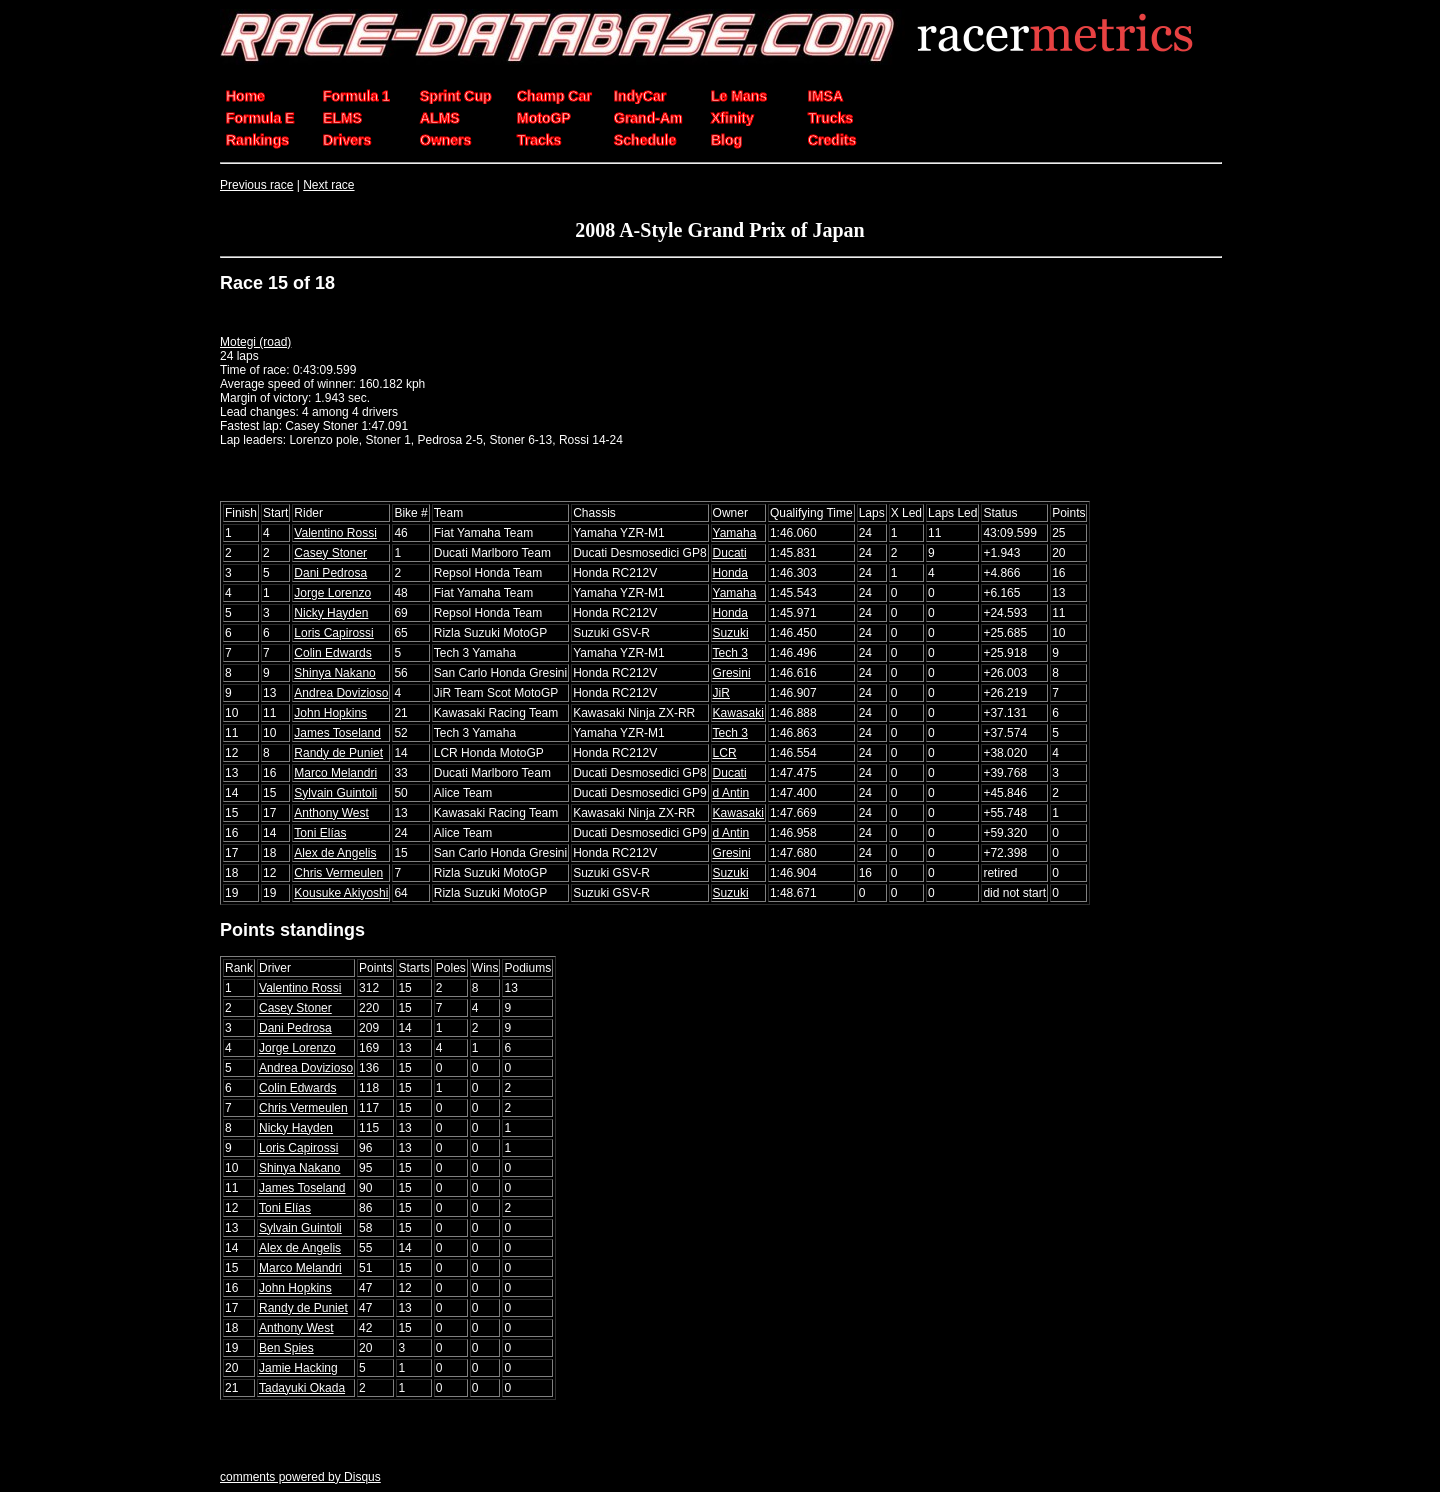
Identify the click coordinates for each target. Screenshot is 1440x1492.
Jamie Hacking (298, 1368)
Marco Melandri (335, 773)
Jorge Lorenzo (332, 593)
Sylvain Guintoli (335, 793)
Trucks (830, 118)
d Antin (731, 793)
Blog (726, 140)
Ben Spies (286, 1348)
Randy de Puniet (338, 753)
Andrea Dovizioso (341, 693)
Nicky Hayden (331, 613)
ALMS (440, 118)
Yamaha (735, 533)
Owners (445, 140)
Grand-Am (648, 118)
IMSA (825, 96)
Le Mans (739, 96)
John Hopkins (330, 713)
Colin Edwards (332, 653)
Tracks (539, 140)
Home (245, 96)
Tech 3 (730, 653)
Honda (730, 573)
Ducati (730, 553)
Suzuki (731, 633)
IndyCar (640, 96)
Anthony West (331, 813)
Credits (832, 140)
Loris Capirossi (333, 633)
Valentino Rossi (335, 533)
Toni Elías (320, 833)
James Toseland (337, 733)
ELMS (342, 118)
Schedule (645, 140)
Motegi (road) (255, 342)
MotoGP (544, 118)
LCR (725, 753)
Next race (328, 185)
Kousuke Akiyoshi (341, 893)
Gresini (732, 673)
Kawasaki (738, 713)
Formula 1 (356, 96)
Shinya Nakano (334, 673)
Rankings (257, 140)
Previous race (256, 185)
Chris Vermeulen (338, 873)
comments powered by (300, 1477)
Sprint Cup (456, 96)
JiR (721, 693)
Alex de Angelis (335, 853)
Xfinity (732, 118)
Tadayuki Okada (302, 1388)
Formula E (260, 118)
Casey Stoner (330, 553)
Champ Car (554, 96)
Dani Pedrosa (330, 573)
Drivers (347, 140)
